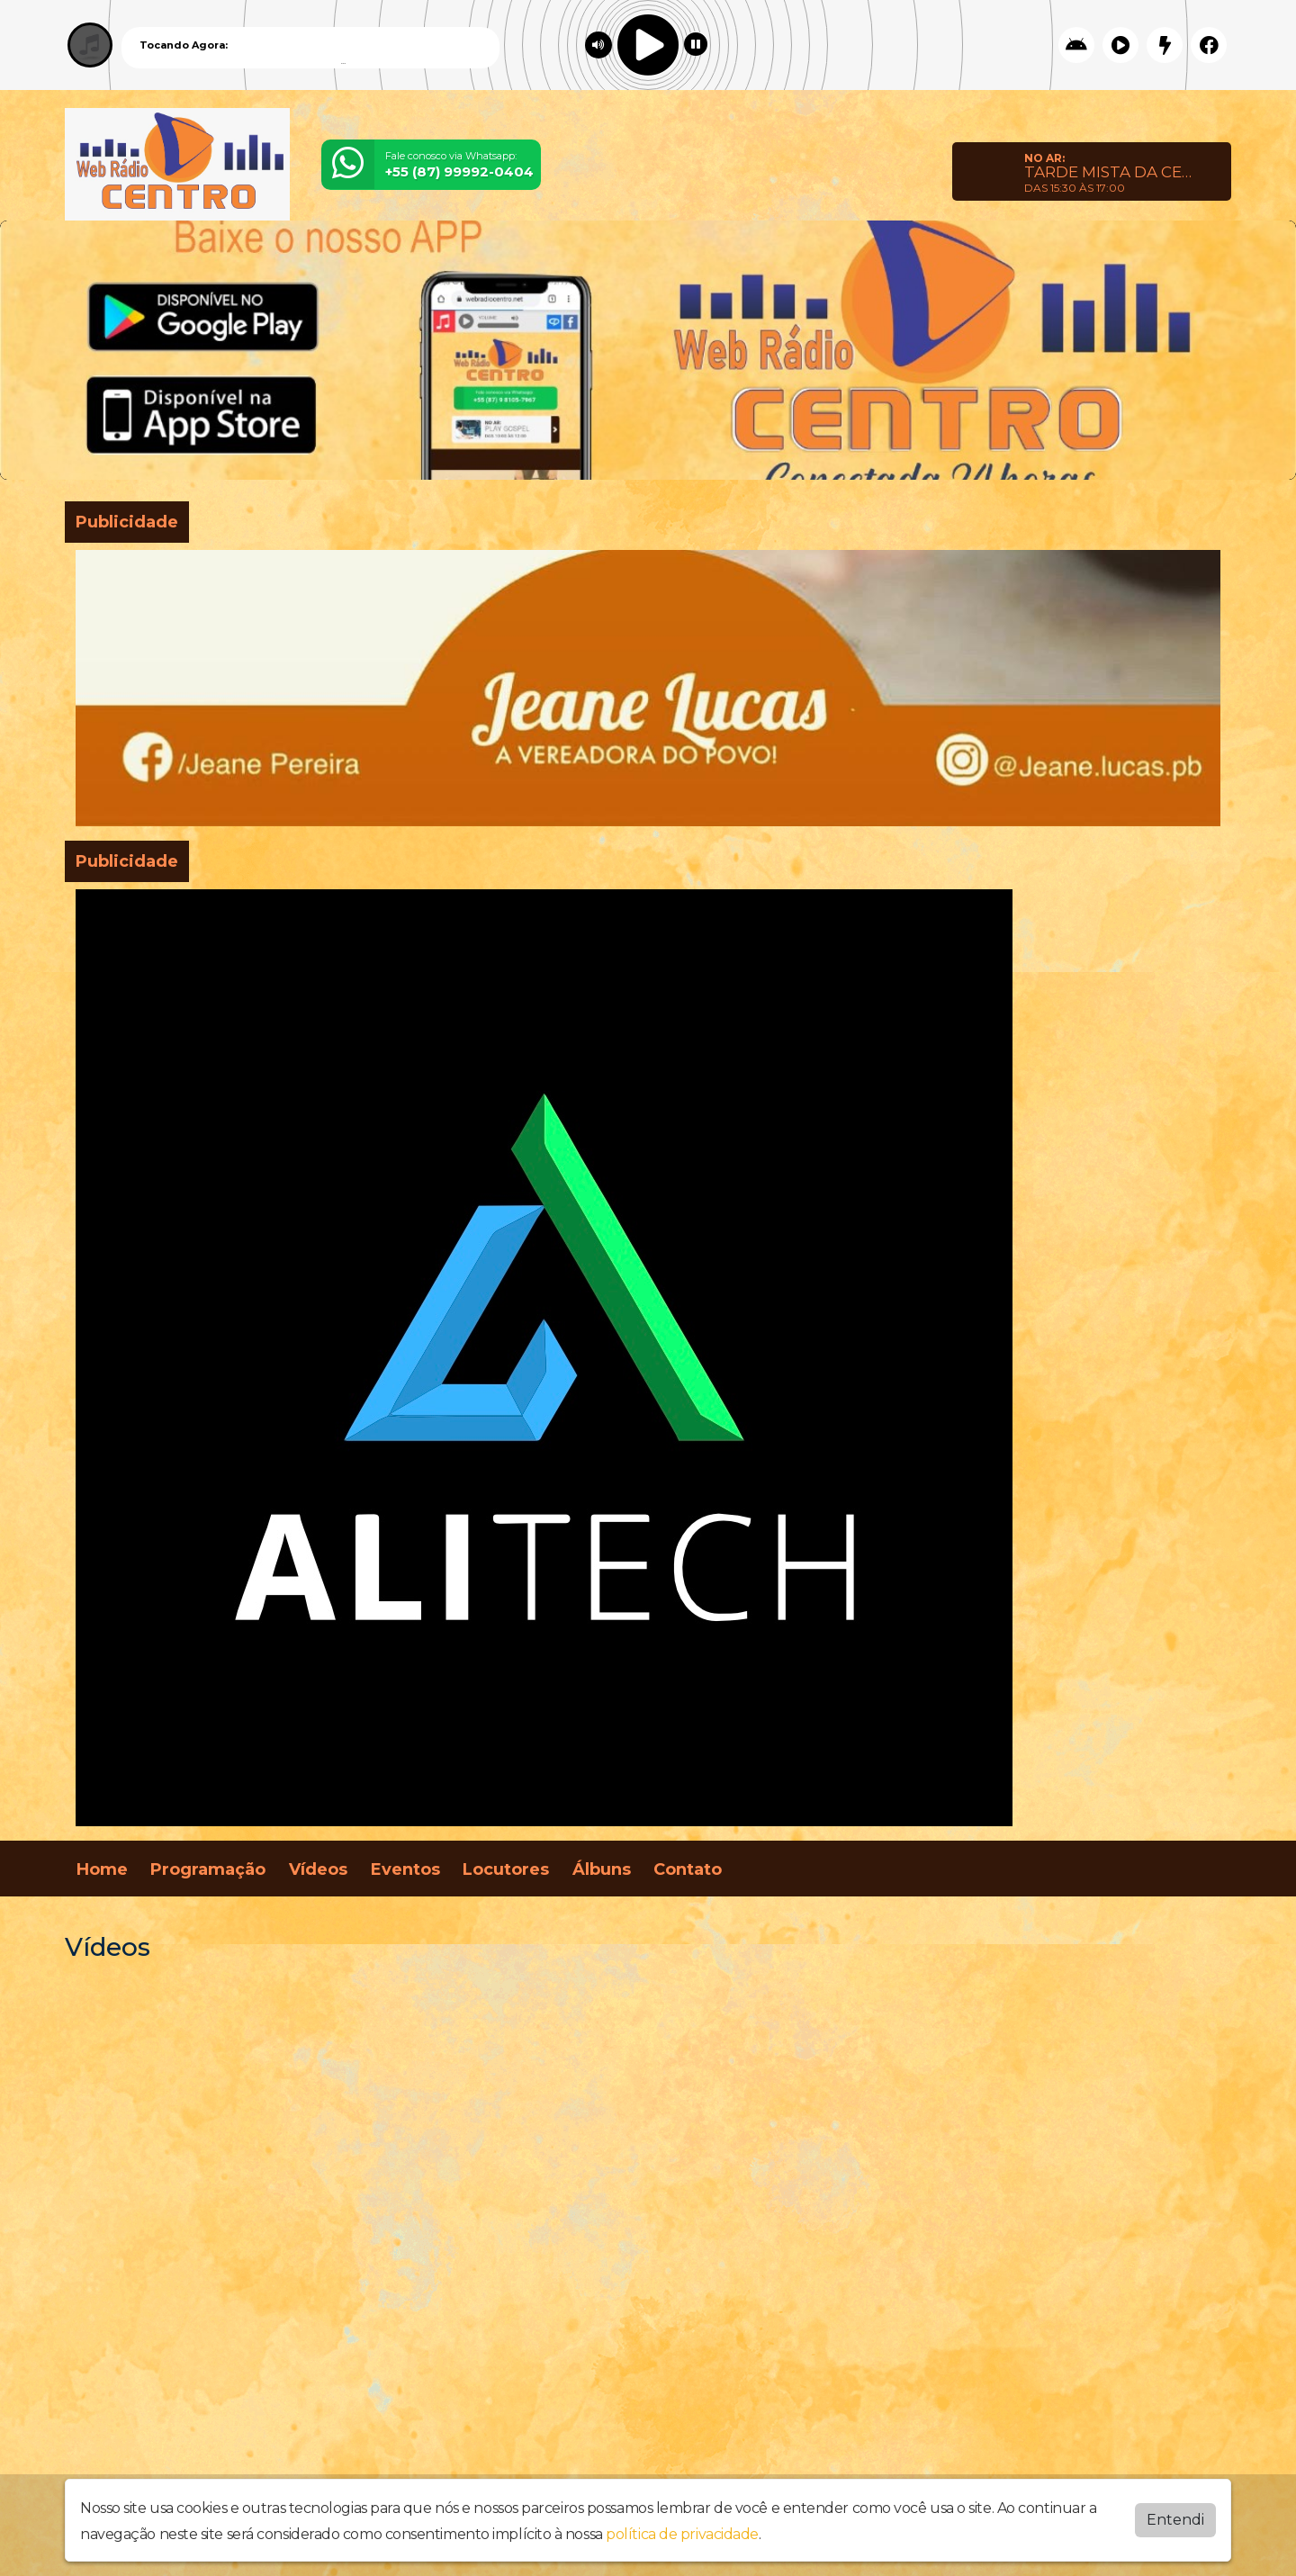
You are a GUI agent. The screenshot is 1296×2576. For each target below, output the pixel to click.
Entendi (1175, 2519)
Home (102, 1869)
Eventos (405, 1869)
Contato (687, 1869)
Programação (208, 1869)
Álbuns (601, 1869)
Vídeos (318, 1869)
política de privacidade (682, 2534)
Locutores (506, 1869)
